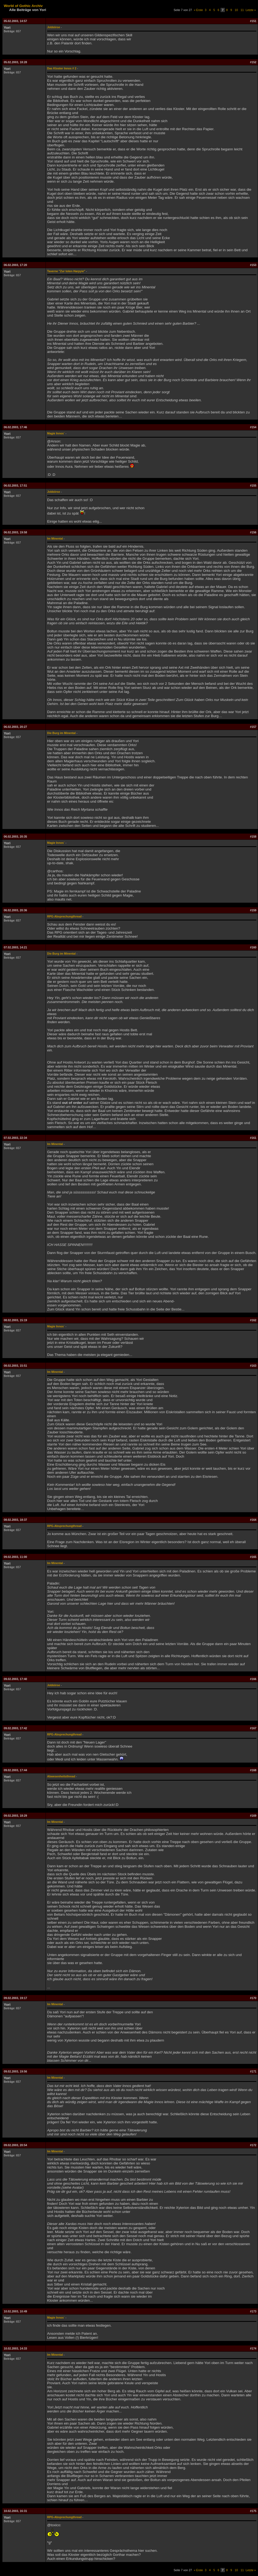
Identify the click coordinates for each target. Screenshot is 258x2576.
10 (236, 10)
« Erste (198, 10)
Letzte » (251, 10)
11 (242, 10)
